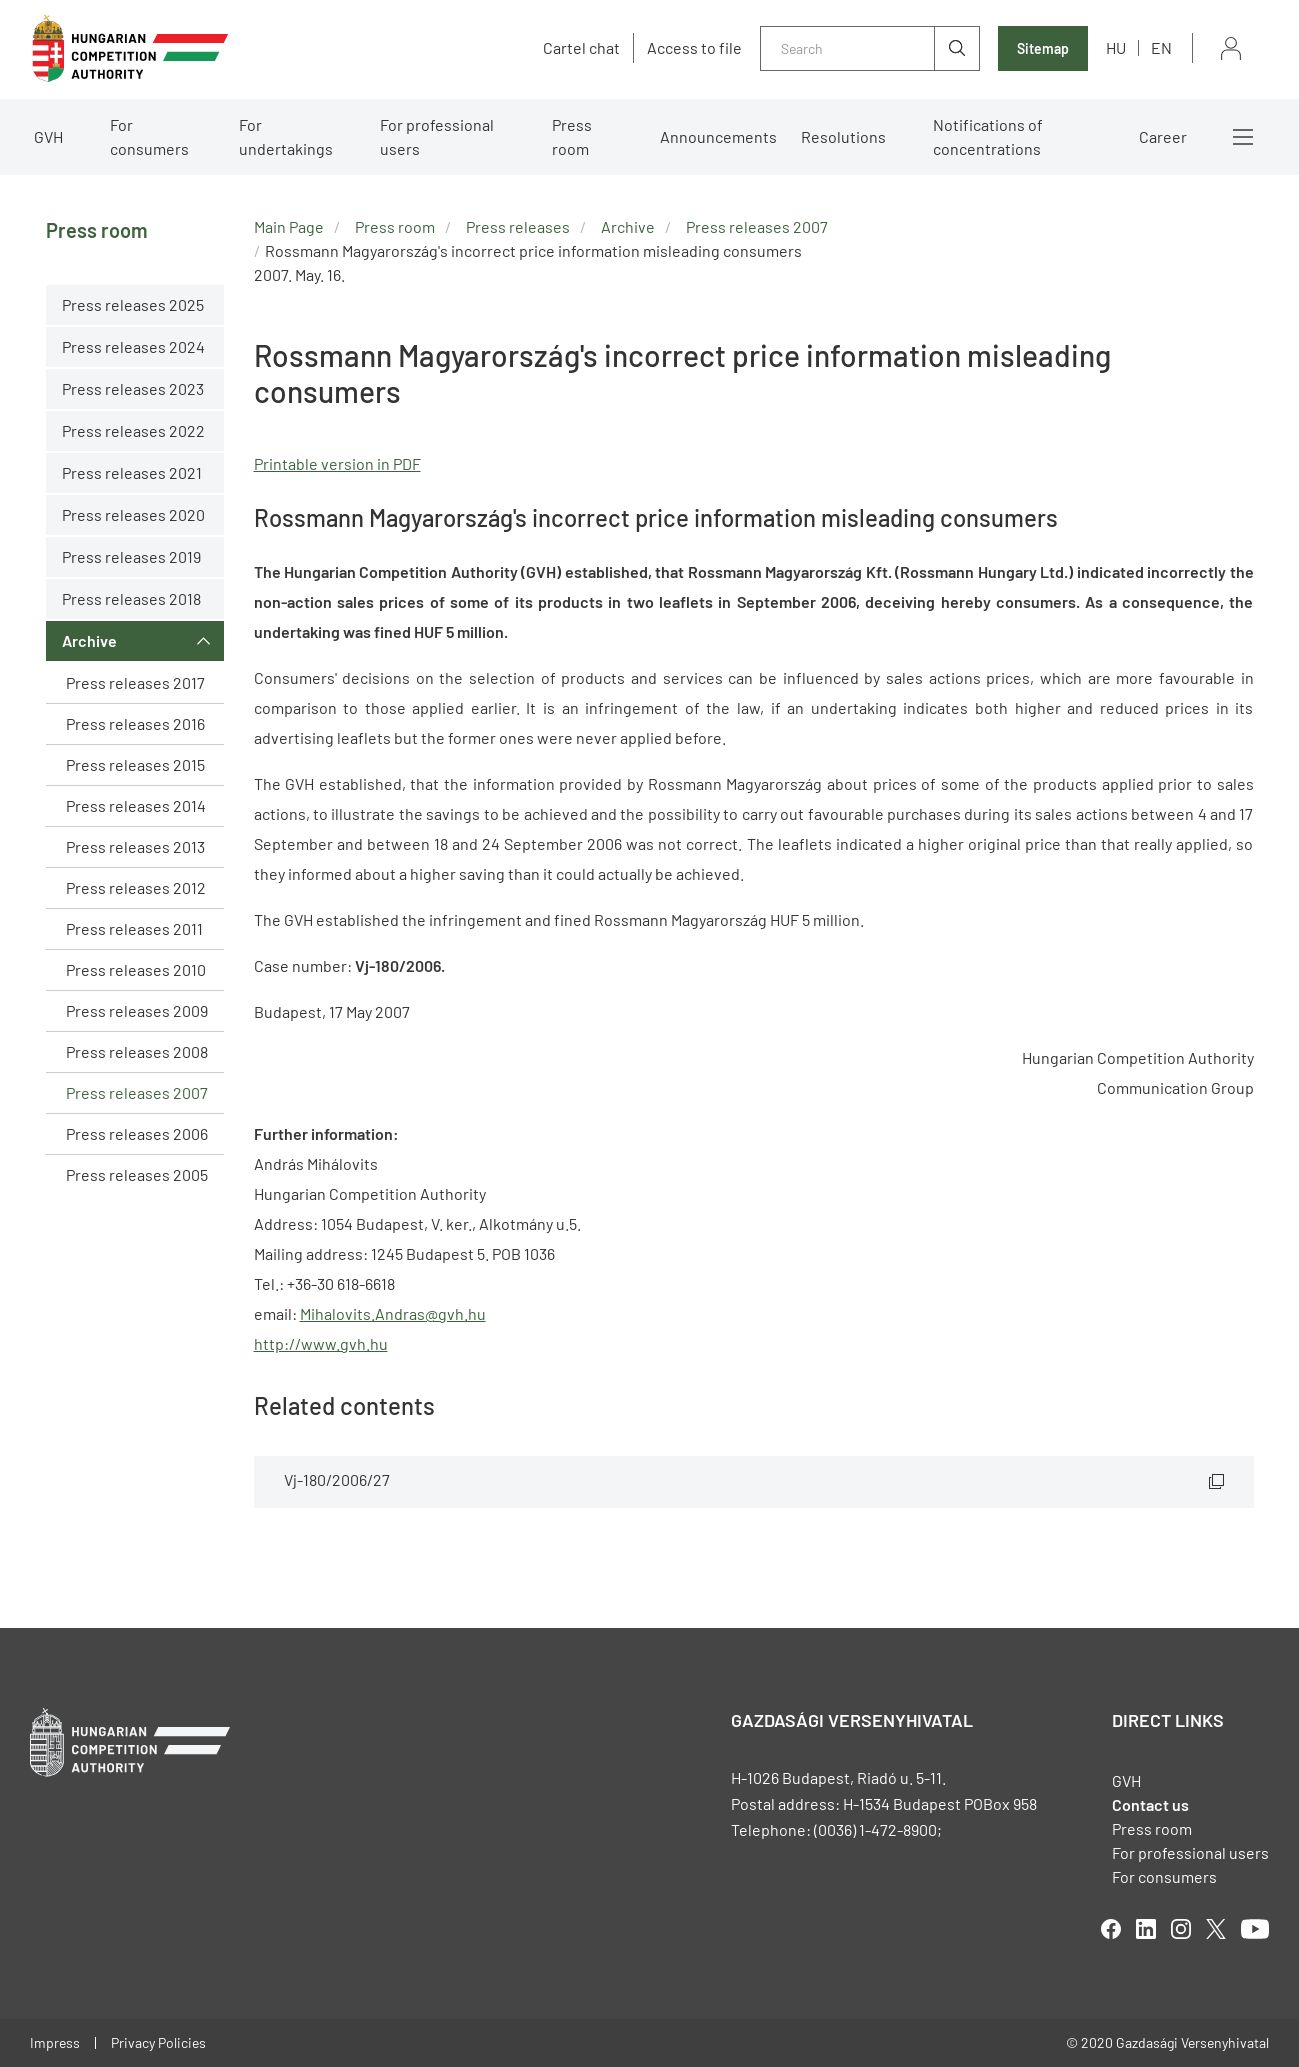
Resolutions (843, 136)
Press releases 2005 (137, 1174)
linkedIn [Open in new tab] (1146, 1929)
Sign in (1231, 48)
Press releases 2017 (135, 682)
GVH (48, 136)
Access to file (694, 48)
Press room (572, 136)
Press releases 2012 (136, 887)
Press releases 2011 (134, 928)
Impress (55, 2042)
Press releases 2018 (131, 598)
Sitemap (1043, 48)
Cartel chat (581, 48)
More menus (1243, 137)
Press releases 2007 (137, 1092)
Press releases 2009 (137, 1010)
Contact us (1150, 1804)
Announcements (718, 136)
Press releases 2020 (133, 514)
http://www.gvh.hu (321, 1343)
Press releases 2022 (133, 430)
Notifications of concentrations (988, 136)
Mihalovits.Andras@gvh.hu (393, 1313)
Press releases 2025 (133, 304)
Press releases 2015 (135, 764)
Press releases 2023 (133, 388)
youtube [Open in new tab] (1255, 1929)
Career (1163, 136)
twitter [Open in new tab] (1216, 1929)
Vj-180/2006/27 (337, 1479)
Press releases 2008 (137, 1051)
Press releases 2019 (131, 556)
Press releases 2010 (136, 969)
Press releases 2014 (136, 805)
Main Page (289, 226)
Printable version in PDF (337, 463)
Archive (89, 640)
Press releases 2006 (137, 1133)
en (1161, 47)
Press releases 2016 (135, 723)
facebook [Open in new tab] (1111, 1929)
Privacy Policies (158, 2042)
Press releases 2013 (135, 846)
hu (1116, 47)
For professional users (437, 136)
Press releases (518, 226)
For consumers (149, 136)
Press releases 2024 (133, 346)
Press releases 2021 (132, 472)
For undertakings (286, 136)
